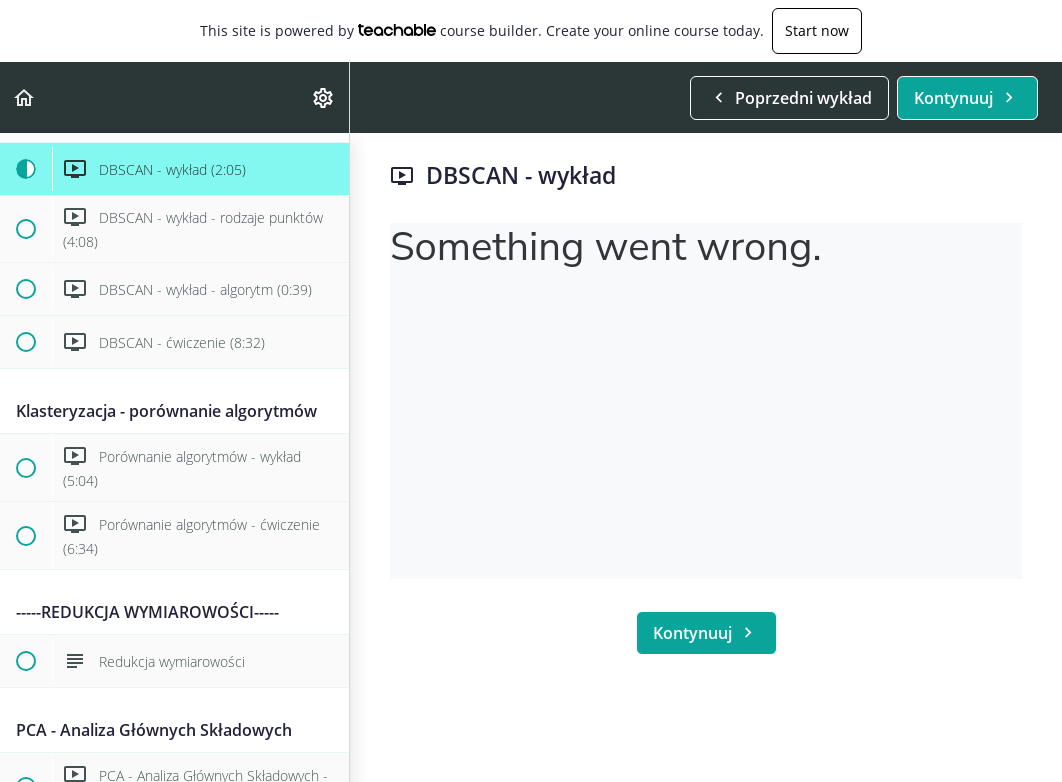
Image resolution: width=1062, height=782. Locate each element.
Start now (817, 30)
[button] (25, 97)
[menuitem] (324, 97)
